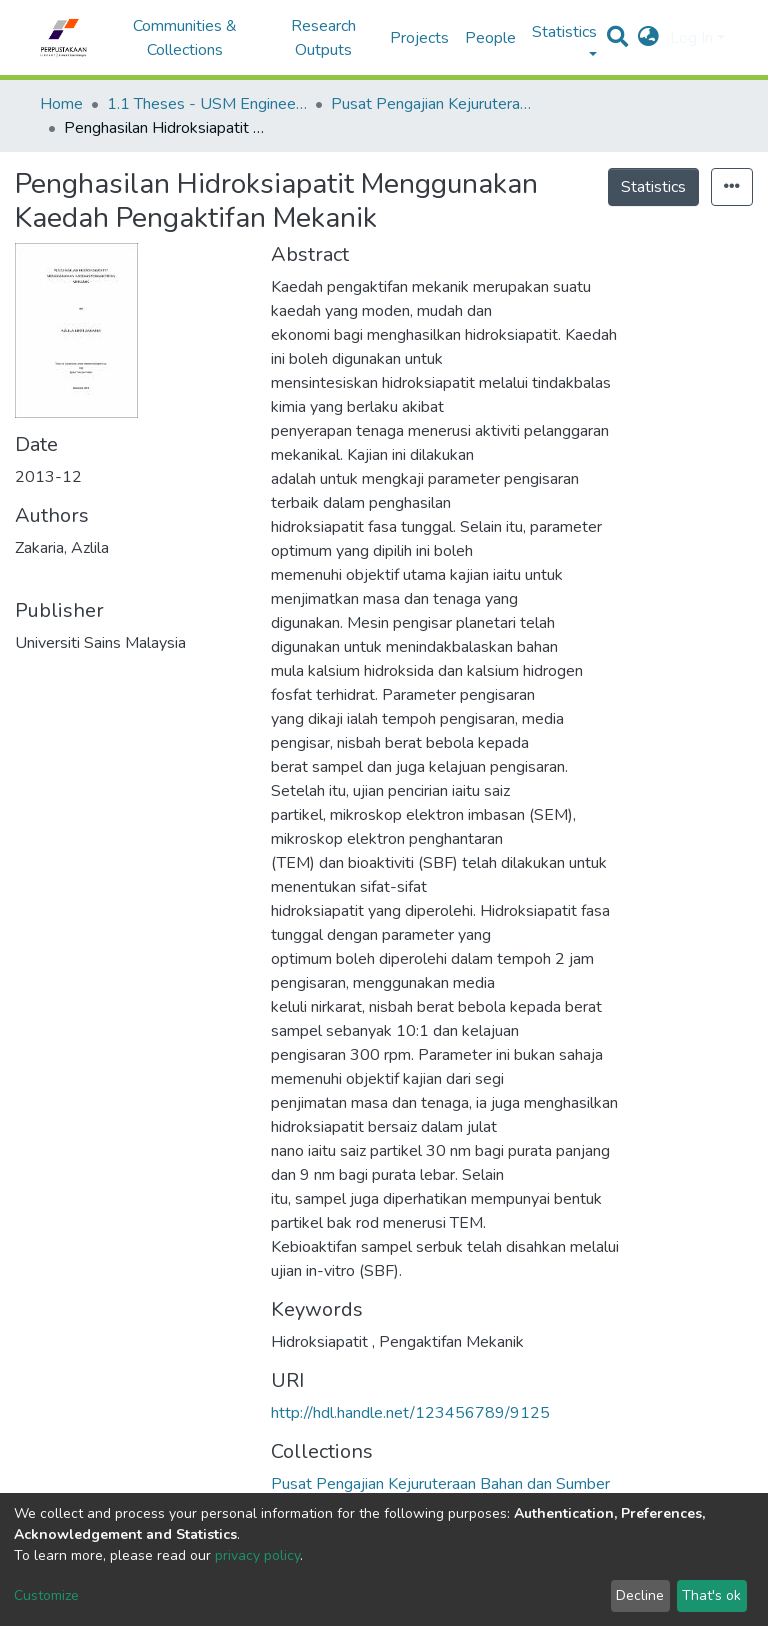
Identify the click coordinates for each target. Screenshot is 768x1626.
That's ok (711, 1595)
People (490, 38)
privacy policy (257, 1555)
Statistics (653, 187)
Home (61, 104)
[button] (648, 38)
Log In (691, 38)
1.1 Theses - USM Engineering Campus (207, 104)
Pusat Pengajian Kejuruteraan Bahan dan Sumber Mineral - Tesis (431, 104)
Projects (419, 38)
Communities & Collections (185, 38)
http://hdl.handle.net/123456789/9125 (410, 1413)
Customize (46, 1595)
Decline (640, 1595)
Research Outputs (323, 38)
